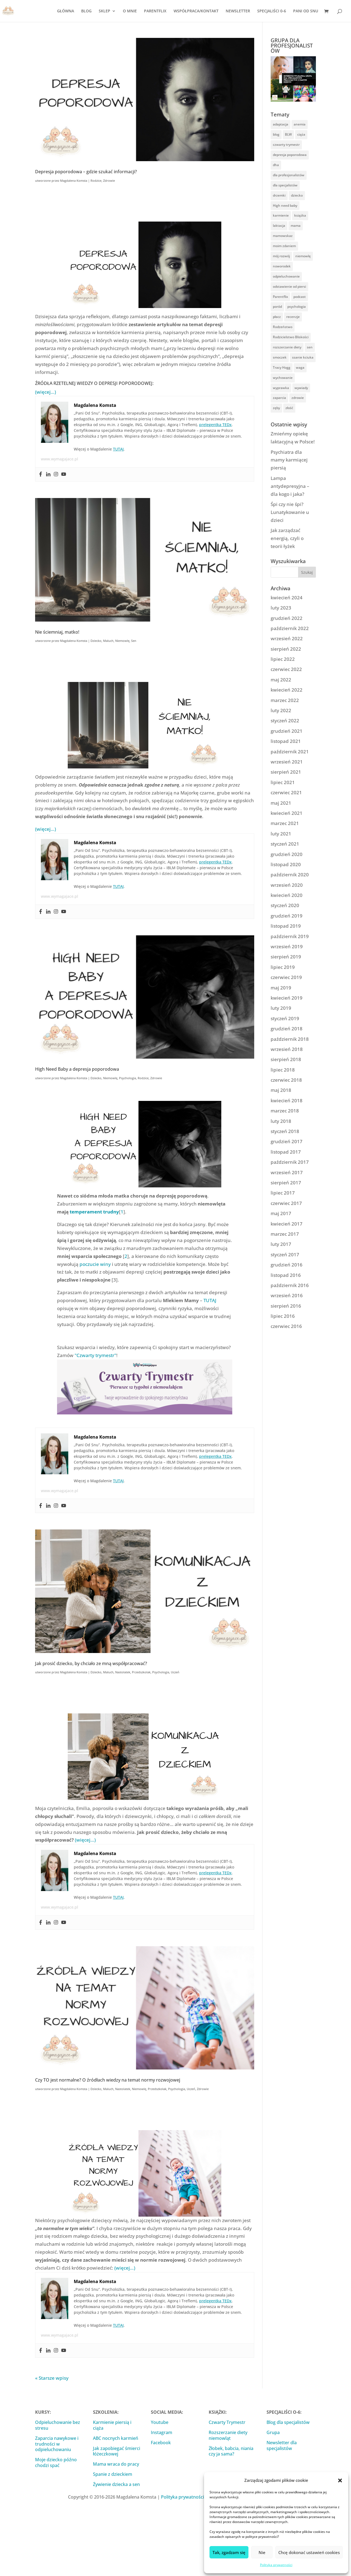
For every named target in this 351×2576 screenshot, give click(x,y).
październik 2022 (290, 628)
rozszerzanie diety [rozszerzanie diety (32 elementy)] (287, 347)
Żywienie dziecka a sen (116, 2484)
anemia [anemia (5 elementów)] (299, 124)
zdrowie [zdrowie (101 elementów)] (297, 397)
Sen (133, 641)
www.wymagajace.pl (59, 459)
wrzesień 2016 (287, 1295)
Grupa (273, 2432)
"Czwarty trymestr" (95, 1355)
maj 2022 (281, 679)
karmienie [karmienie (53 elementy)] (281, 215)
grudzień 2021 (286, 731)
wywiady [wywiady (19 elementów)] (301, 387)
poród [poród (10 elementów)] (277, 306)
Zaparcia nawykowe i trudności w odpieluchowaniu (56, 2444)
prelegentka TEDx (215, 424)
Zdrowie (109, 180)
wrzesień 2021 (287, 762)
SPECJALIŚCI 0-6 (271, 11)
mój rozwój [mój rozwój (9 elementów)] (281, 256)
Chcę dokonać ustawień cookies (309, 2552)
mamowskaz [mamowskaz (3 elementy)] (283, 235)
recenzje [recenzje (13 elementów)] (293, 316)
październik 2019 (290, 936)
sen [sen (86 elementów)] (310, 347)
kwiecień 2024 (286, 597)
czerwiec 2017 (286, 1203)
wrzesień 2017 (287, 1172)
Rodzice (95, 180)
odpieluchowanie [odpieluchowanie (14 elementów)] (286, 276)
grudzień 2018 (286, 1028)
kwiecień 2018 (286, 1100)
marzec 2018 (285, 1110)
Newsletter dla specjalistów (282, 2445)
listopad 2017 (286, 1152)
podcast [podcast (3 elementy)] (299, 296)
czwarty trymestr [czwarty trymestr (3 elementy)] (286, 144)
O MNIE (130, 11)
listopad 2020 (286, 864)
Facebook (161, 2443)
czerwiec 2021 (286, 792)
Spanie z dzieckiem (112, 2474)
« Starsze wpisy (52, 2378)
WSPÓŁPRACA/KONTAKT (196, 11)
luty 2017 (281, 1244)
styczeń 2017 (285, 1254)
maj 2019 (281, 987)
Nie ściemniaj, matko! (57, 632)
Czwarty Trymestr (227, 2422)
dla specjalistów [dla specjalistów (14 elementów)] (285, 185)
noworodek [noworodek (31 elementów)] (282, 266)
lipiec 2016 (283, 1316)
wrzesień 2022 (287, 638)
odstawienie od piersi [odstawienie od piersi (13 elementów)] (289, 286)
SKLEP (104, 11)
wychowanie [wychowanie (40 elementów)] (283, 377)
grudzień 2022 (286, 618)
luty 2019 (281, 1008)
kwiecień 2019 (286, 998)
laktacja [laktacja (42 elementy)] (279, 225)
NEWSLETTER (238, 11)
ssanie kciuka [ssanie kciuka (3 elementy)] (302, 357)
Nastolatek (122, 1672)
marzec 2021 (285, 823)
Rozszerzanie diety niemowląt (228, 2435)
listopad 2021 (286, 741)
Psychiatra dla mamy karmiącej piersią (289, 460)
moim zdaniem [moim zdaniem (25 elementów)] (284, 246)
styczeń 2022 (285, 720)
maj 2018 (281, 1090)
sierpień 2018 (286, 1059)
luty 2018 (281, 1121)
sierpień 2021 (286, 772)
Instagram (161, 2432)
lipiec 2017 (283, 1193)
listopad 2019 (286, 926)
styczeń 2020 (285, 905)
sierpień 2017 (286, 1182)
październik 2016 (290, 1285)
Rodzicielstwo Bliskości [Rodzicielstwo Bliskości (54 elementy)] (290, 337)
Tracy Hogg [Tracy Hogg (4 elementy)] (281, 367)
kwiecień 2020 (286, 895)
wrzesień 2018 (287, 1049)
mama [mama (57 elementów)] (296, 225)
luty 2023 (281, 608)
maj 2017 (281, 1213)
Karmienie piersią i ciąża (112, 2425)
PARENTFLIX (155, 11)
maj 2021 (281, 803)
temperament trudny (94, 1212)
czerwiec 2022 (286, 669)
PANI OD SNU (305, 11)
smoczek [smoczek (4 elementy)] (280, 357)
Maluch (108, 641)
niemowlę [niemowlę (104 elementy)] (303, 256)
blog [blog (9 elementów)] (276, 134)
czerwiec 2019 (286, 977)
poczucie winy (95, 1264)
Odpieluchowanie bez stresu (57, 2425)
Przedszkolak (141, 1672)
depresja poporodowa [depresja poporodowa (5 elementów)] (290, 154)
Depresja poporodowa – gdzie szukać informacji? (86, 171)
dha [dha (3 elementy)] (276, 165)
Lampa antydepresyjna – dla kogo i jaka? (290, 486)
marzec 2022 (285, 700)
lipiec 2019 (283, 967)
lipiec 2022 (283, 659)
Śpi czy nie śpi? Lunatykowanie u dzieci (290, 512)
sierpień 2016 (286, 1306)
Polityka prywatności (276, 2565)
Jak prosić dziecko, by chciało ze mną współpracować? (91, 1663)
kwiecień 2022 (286, 690)
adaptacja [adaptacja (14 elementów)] (280, 124)
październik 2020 (290, 874)
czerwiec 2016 (286, 1326)
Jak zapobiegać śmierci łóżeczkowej (116, 2451)
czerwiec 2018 (286, 1080)
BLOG (86, 11)
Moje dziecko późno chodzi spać (56, 2462)
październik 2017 (290, 1162)
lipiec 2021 (283, 782)
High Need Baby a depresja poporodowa (77, 1069)
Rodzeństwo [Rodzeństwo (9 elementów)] (282, 327)
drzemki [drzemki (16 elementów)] (279, 195)
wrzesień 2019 (287, 946)
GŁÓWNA (65, 11)
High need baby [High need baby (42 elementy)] (285, 205)
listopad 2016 (286, 1275)
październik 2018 (290, 1039)
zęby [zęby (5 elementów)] (276, 407)
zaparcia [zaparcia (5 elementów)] (279, 397)
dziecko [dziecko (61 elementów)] (297, 195)
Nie (262, 2552)
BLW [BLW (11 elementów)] (288, 134)
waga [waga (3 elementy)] (300, 367)
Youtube (159, 2422)
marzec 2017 (285, 1234)
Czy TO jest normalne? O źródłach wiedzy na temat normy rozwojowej (107, 2080)
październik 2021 (290, 751)
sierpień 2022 (286, 649)
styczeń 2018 (285, 1131)
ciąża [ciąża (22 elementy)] (301, 134)
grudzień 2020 (286, 854)
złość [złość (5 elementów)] (289, 407)
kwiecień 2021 (286, 813)
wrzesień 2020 (287, 885)
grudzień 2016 (286, 1265)
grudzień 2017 (286, 1141)
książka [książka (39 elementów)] (300, 215)
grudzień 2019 (286, 916)
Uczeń (175, 1672)
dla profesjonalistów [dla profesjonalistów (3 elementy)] (288, 175)
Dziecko (95, 641)
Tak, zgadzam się (229, 2552)
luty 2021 (281, 833)
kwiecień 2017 (286, 1224)
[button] (340, 2480)
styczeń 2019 (285, 1018)
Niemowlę (122, 641)
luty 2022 (281, 710)
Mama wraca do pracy (116, 2464)
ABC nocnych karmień (115, 2438)
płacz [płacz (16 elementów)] (277, 316)
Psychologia (127, 1078)
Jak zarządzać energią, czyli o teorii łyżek (287, 538)
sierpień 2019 (286, 956)
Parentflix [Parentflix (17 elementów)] (280, 296)
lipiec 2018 (283, 1070)
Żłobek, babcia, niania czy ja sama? (231, 2451)
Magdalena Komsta (73, 180)
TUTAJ (118, 449)
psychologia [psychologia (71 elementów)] (296, 306)
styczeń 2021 (285, 844)
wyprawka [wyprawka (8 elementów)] (281, 387)
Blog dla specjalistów (288, 2422)
